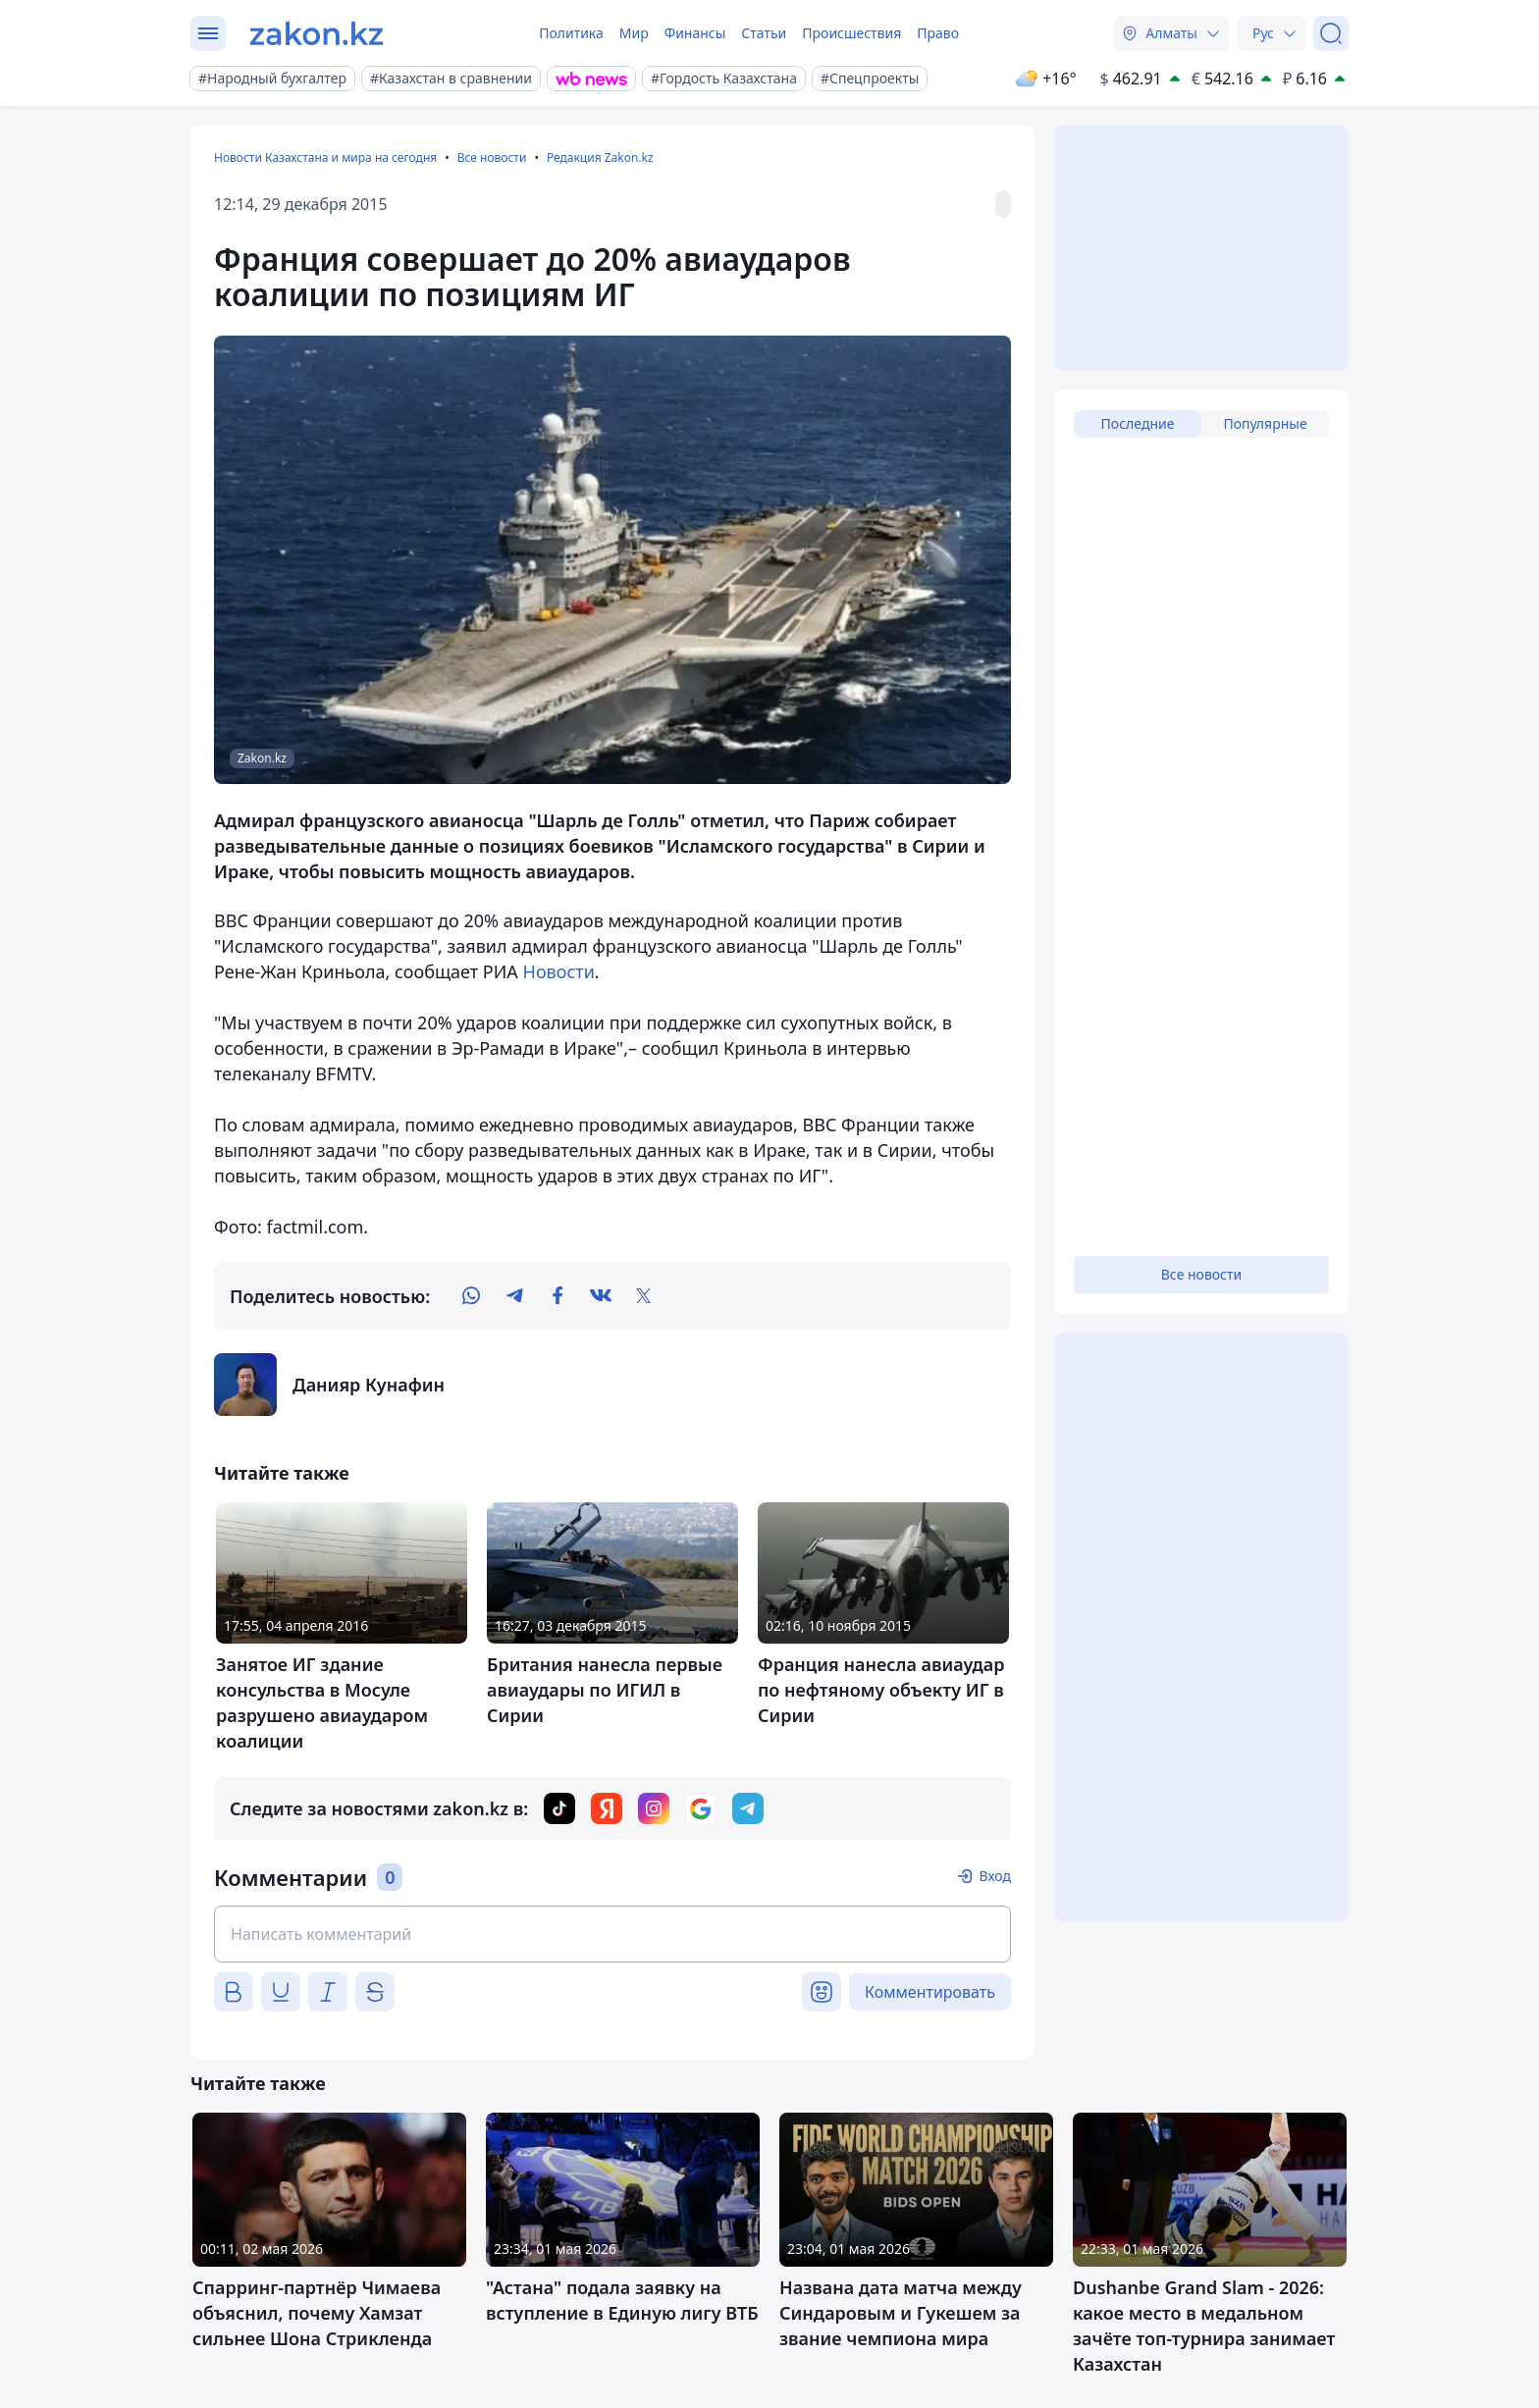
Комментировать (930, 1992)
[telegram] (514, 1296)
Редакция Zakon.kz (600, 157)
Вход (995, 1875)
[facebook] (557, 1296)
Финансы (695, 33)
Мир (634, 33)
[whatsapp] (471, 1296)
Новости (559, 971)
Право (938, 33)
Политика (571, 33)
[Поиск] (1331, 33)
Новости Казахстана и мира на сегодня (325, 157)
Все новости (492, 157)
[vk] (600, 1296)
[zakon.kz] (316, 33)
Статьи (763, 33)
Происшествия (851, 33)
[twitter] (644, 1296)
